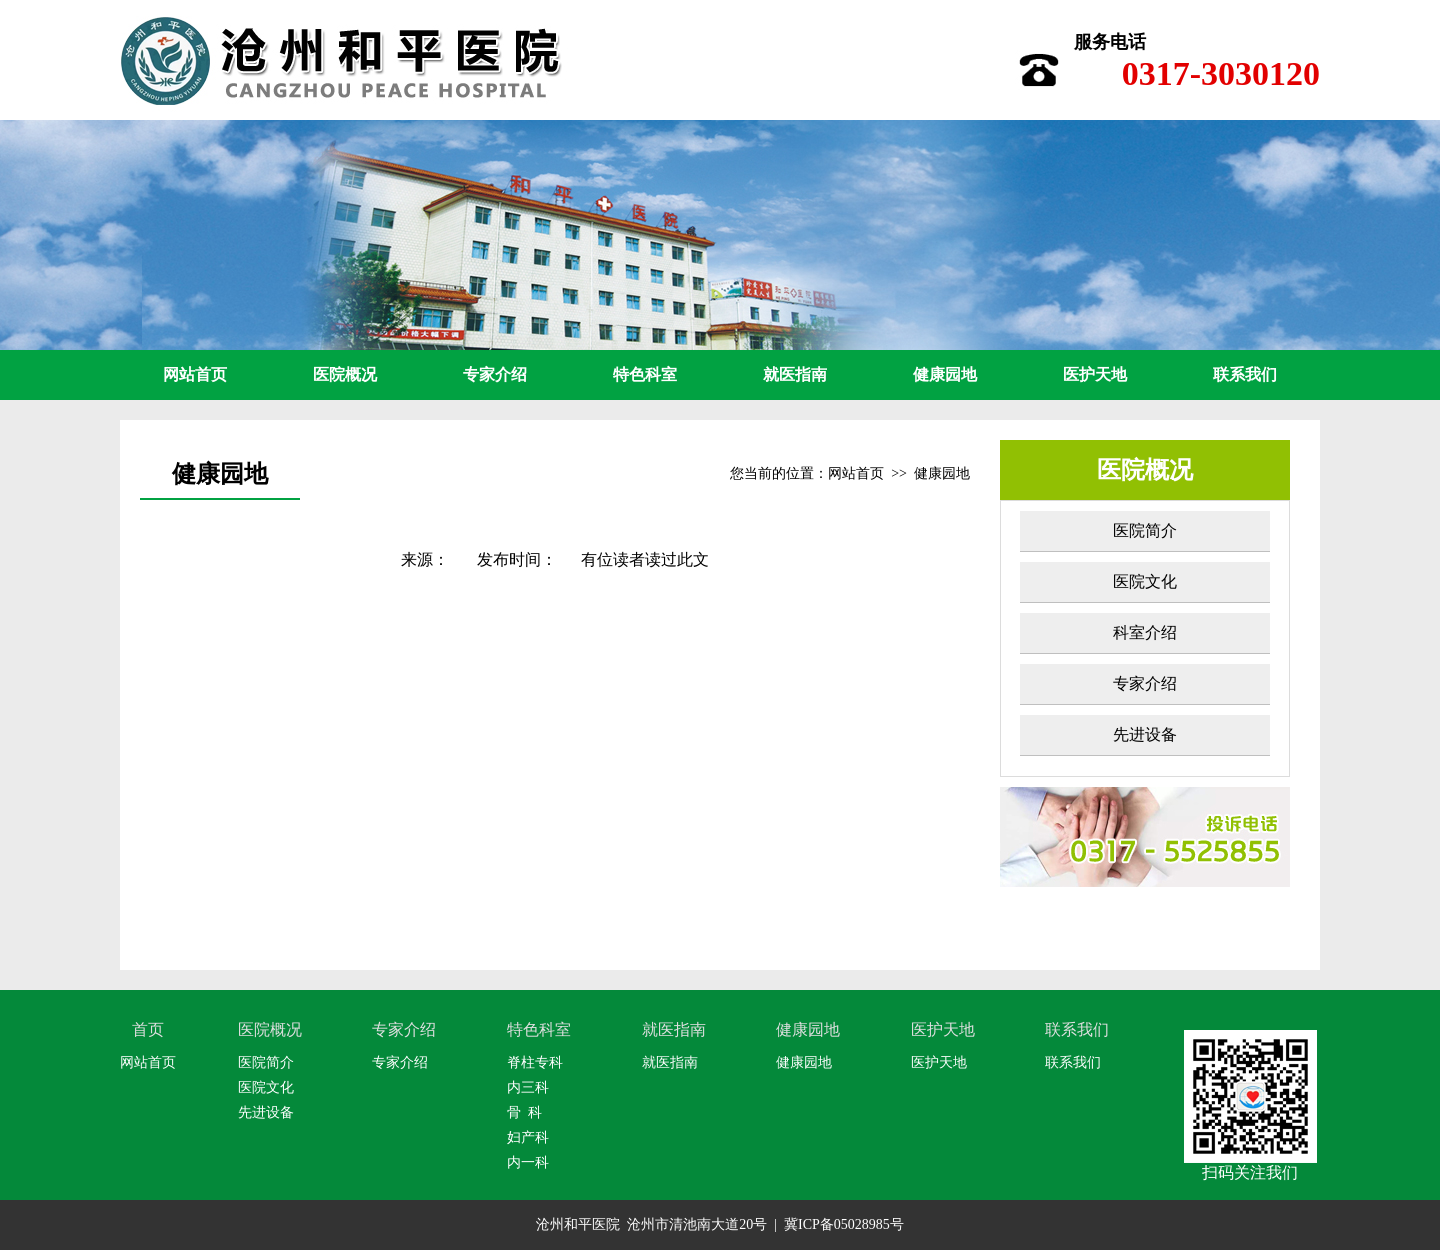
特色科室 (645, 374)
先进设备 (1145, 734)
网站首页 (195, 374)
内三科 (528, 1087)
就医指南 (795, 374)
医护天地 (1095, 374)
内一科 (528, 1162)
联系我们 (1245, 374)
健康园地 (945, 374)
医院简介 (1145, 530)
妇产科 (528, 1137)
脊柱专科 (535, 1062)
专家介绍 (495, 374)
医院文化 (1145, 581)
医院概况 (345, 374)
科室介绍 (1145, 632)
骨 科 (524, 1112)
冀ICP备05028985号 (844, 1224)
